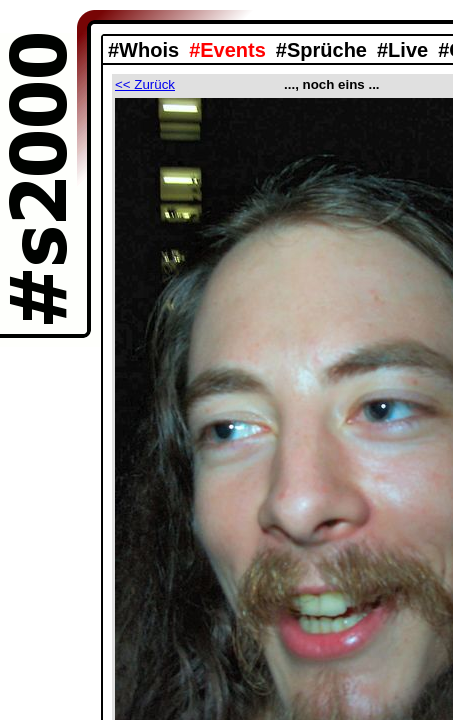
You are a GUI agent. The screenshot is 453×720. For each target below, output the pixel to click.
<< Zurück (145, 84)
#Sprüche (321, 50)
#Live (402, 50)
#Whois (143, 50)
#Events (227, 50)
